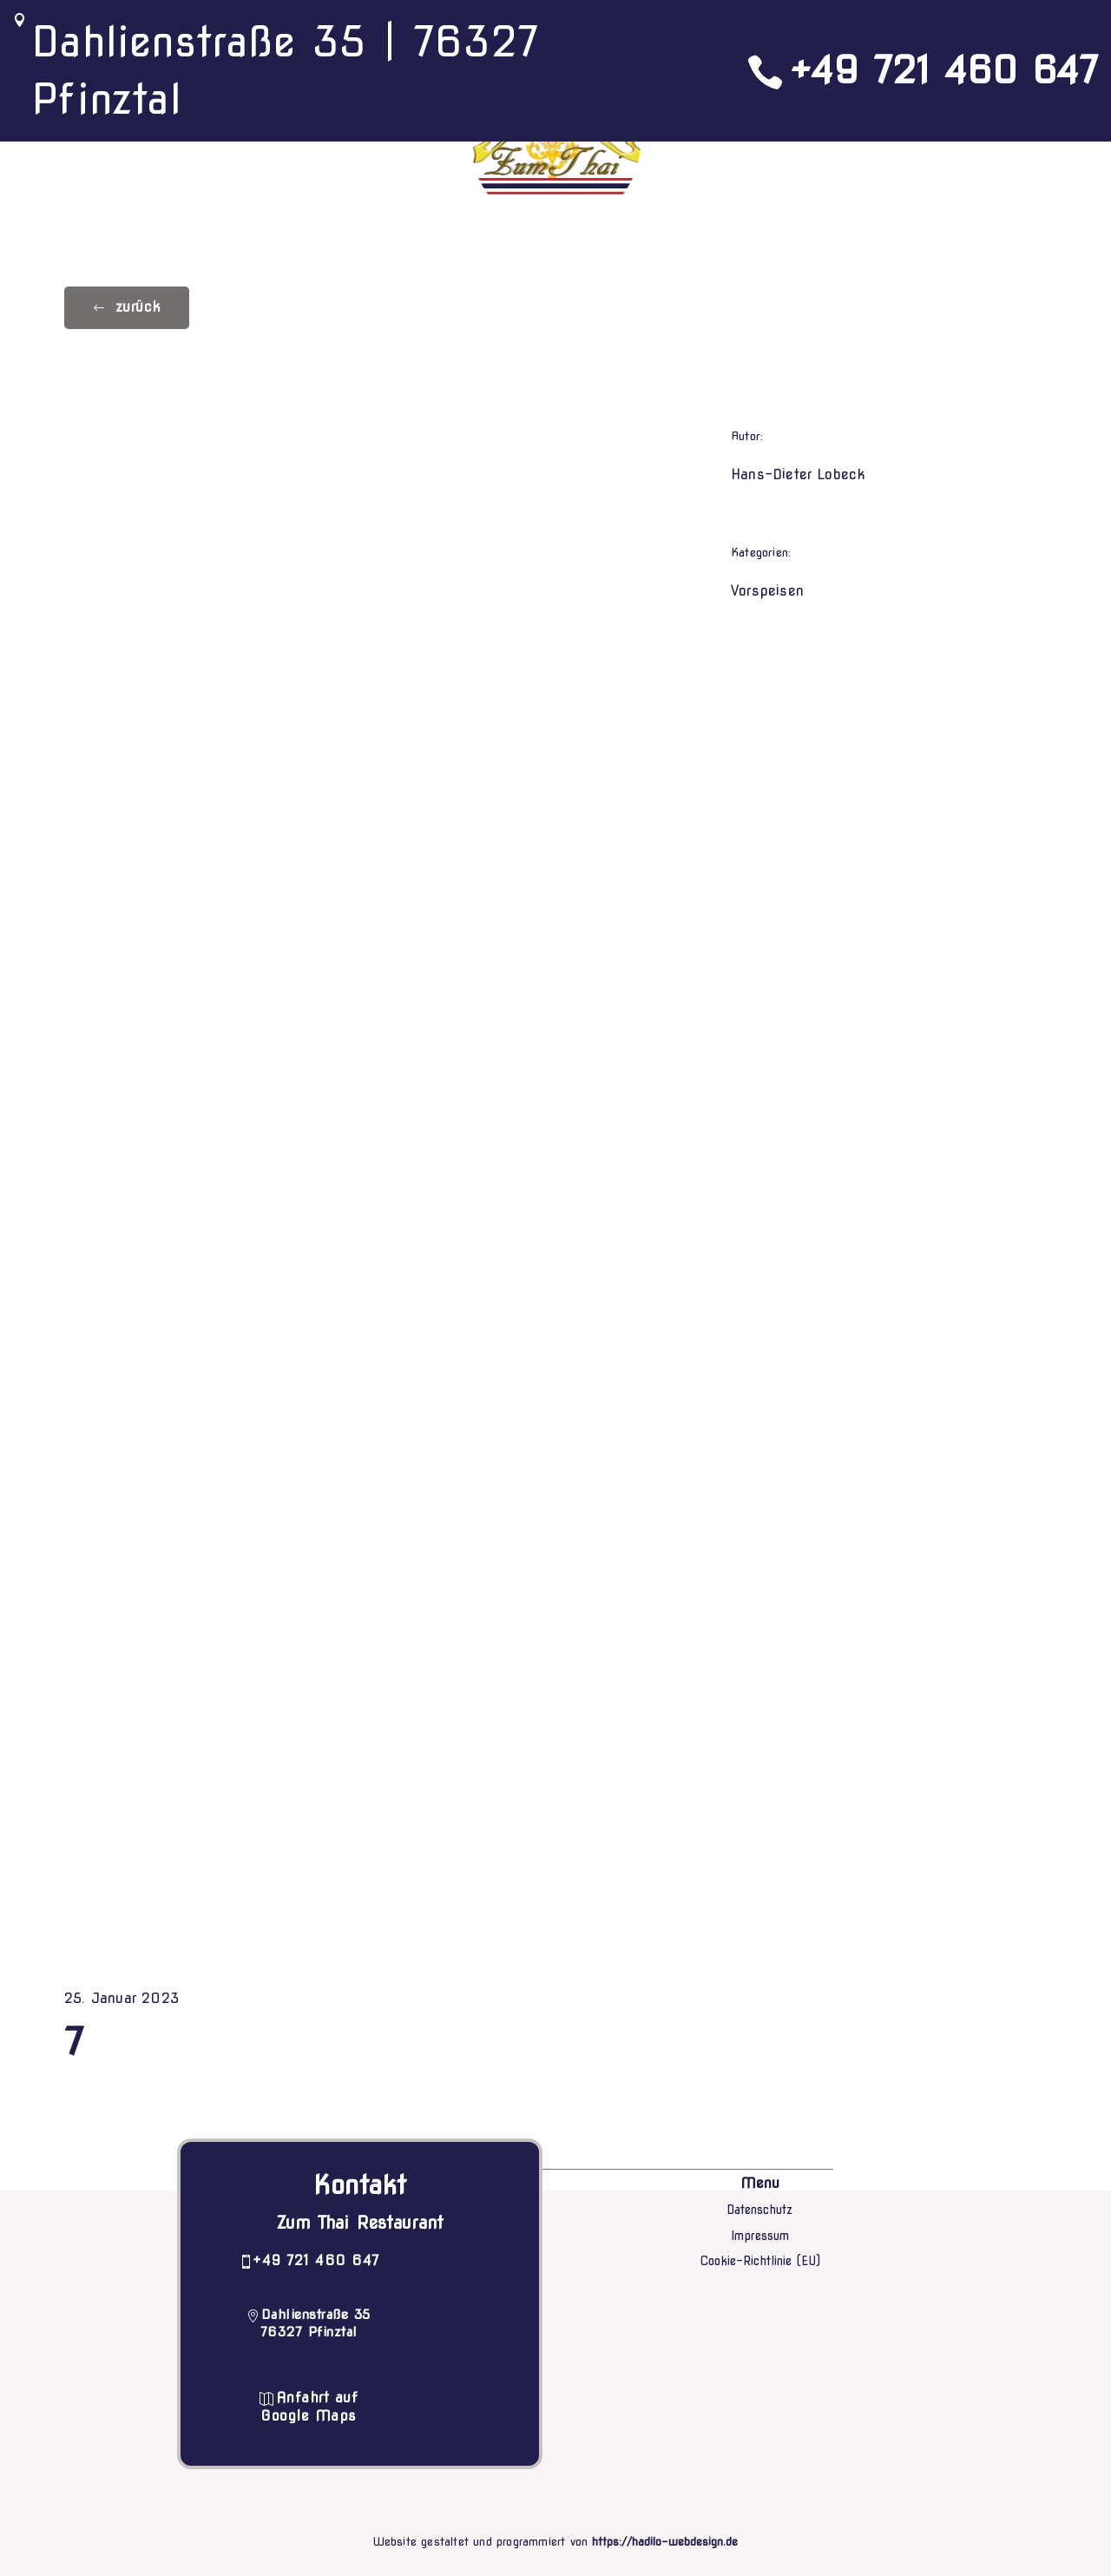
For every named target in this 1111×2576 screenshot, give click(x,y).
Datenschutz (759, 2210)
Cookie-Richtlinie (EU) (760, 2261)
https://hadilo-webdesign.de (665, 2541)
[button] (126, 308)
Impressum (760, 2236)
